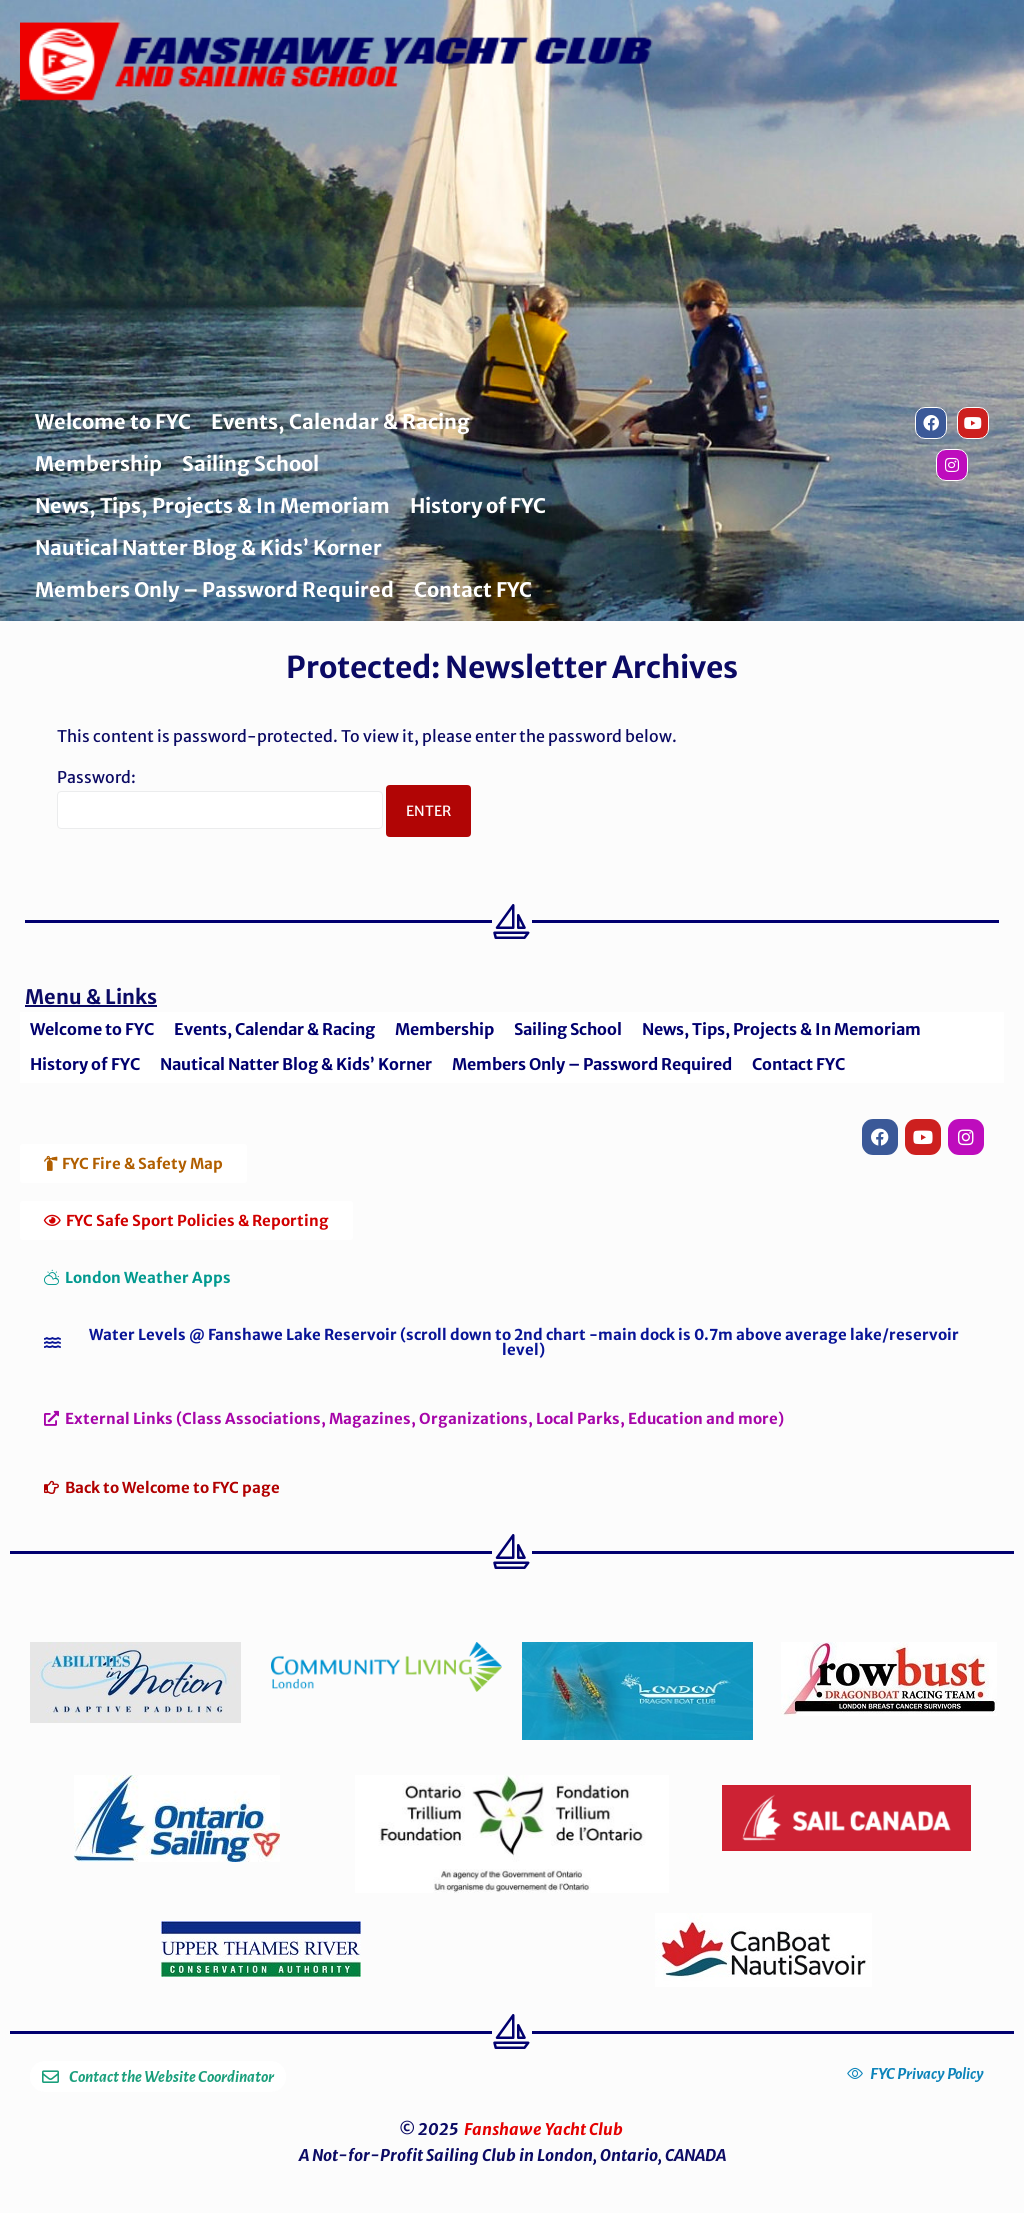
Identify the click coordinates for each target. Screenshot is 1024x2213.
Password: (220, 798)
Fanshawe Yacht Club (543, 2129)
